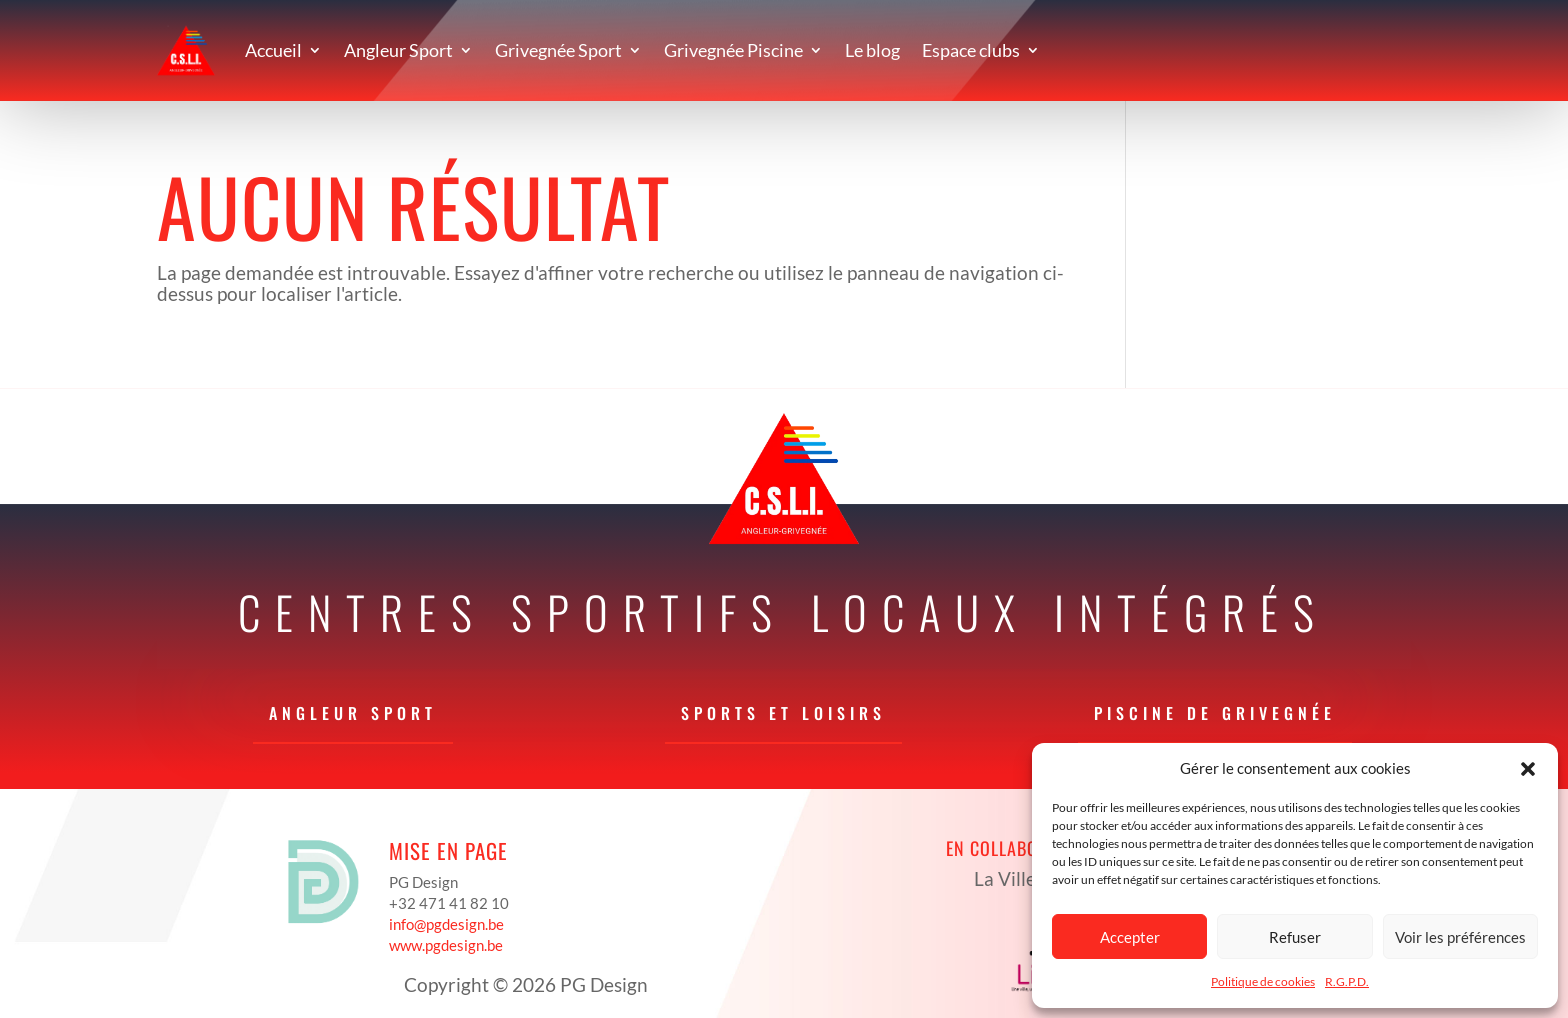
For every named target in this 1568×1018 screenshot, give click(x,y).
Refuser (1295, 937)
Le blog (872, 50)
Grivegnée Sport (558, 50)
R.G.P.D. (1347, 981)
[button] (1528, 769)
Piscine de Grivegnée (1215, 713)
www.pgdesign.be (446, 945)
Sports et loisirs (783, 713)
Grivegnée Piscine (733, 50)
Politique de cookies (1263, 981)
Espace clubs (971, 50)
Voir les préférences (1460, 937)
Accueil (273, 50)
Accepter (1130, 937)
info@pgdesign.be (446, 924)
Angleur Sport (398, 50)
